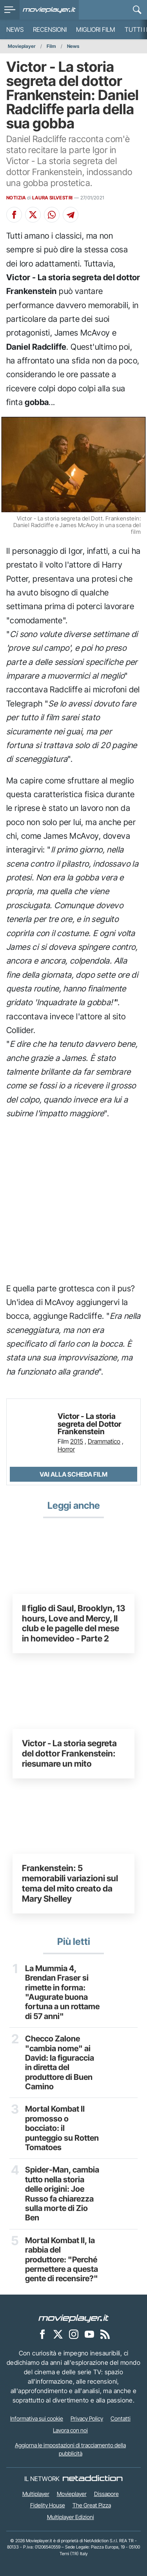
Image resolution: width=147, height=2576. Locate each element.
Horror (66, 1449)
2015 (76, 1441)
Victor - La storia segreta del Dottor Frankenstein (89, 1424)
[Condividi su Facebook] (14, 215)
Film (51, 46)
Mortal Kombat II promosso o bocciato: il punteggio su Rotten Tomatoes (62, 2128)
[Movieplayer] (73, 2318)
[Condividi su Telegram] (70, 215)
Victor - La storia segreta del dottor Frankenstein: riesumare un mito (69, 1753)
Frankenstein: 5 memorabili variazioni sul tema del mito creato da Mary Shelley (70, 1883)
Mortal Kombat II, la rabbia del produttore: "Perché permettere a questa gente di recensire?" (61, 2260)
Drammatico (104, 1441)
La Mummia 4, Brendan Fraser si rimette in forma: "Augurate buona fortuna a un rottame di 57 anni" (62, 1992)
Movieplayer (22, 46)
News (15, 29)
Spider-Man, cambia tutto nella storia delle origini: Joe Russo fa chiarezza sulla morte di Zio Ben (62, 2193)
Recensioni (50, 29)
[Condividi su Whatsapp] (52, 215)
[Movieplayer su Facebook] (42, 2334)
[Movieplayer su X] (58, 2334)
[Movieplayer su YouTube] (89, 2334)
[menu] (10, 10)
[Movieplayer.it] (49, 10)
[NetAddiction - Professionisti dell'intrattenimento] (92, 2478)
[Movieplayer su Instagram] (74, 2334)
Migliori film (95, 29)
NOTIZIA (16, 198)
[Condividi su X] (33, 215)
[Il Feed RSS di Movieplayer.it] (105, 2334)
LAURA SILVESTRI (52, 198)
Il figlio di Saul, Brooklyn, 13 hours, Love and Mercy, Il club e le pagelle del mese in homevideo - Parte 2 (73, 1623)
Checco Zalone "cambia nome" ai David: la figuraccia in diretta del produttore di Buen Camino (59, 2062)
